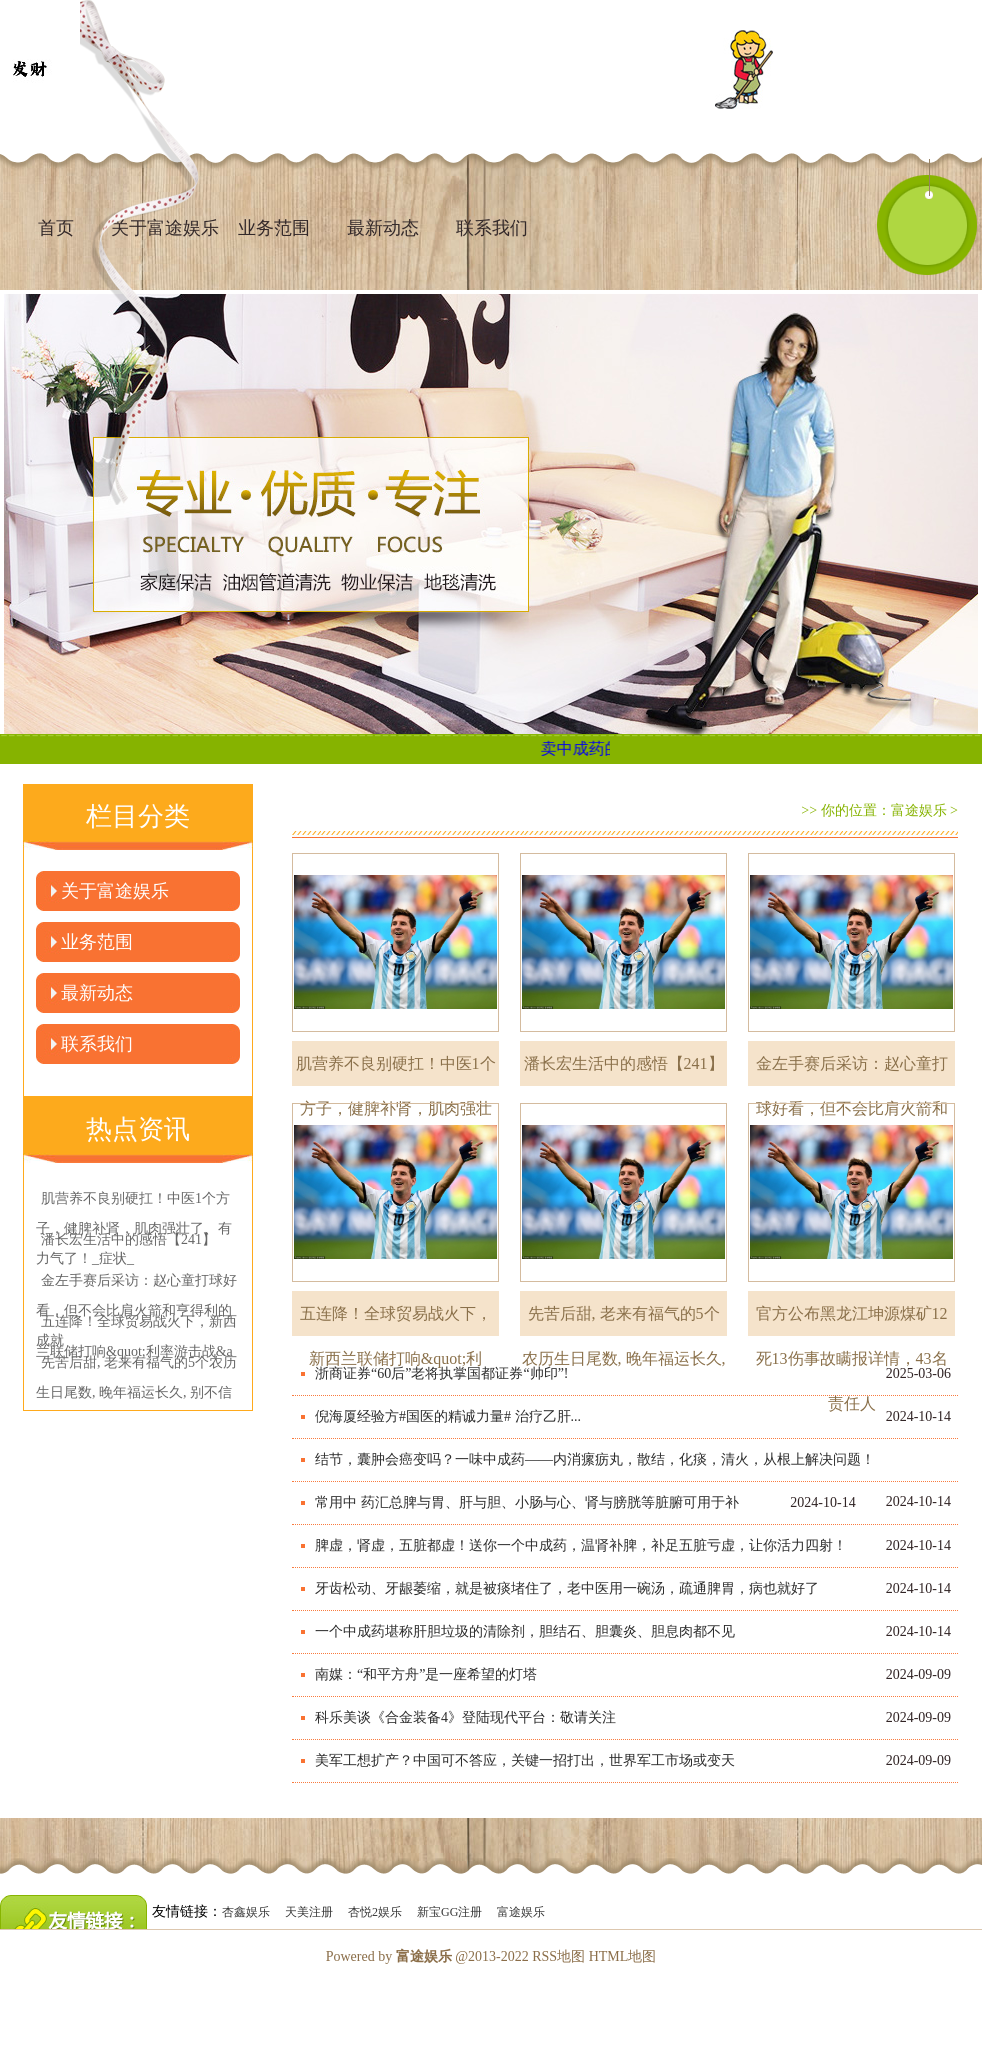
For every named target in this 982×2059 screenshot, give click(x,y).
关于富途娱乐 (115, 891)
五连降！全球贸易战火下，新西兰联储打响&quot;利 (396, 1320)
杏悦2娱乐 (375, 1912)
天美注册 (309, 1912)
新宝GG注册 (449, 1912)
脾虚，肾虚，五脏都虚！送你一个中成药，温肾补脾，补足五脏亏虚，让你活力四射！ (581, 1545)
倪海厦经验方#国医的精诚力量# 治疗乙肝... (448, 1416)
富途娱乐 (919, 810)
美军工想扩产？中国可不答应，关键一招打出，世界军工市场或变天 (525, 1760)
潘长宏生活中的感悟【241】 (624, 1063)
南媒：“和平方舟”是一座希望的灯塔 (426, 1674)
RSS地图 (558, 1956)
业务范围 (274, 228)
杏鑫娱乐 (246, 1912)
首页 (56, 228)
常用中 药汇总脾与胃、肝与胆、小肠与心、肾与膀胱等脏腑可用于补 (527, 1502)
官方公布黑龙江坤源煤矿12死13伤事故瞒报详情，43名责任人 (852, 1320)
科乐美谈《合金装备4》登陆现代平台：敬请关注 (465, 1717)
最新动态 (383, 228)
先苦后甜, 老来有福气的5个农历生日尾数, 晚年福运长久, (624, 1320)
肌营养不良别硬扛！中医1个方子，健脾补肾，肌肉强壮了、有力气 (396, 1070)
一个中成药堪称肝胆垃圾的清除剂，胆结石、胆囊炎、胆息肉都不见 (525, 1631)
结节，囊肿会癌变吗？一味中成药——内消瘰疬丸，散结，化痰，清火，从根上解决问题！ (595, 1459)
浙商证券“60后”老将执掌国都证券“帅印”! (442, 1373)
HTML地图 (623, 1956)
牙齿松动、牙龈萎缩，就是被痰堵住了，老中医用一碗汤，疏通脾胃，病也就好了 (567, 1588)
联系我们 (492, 228)
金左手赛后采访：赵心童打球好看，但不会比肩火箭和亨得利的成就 (852, 1070)
